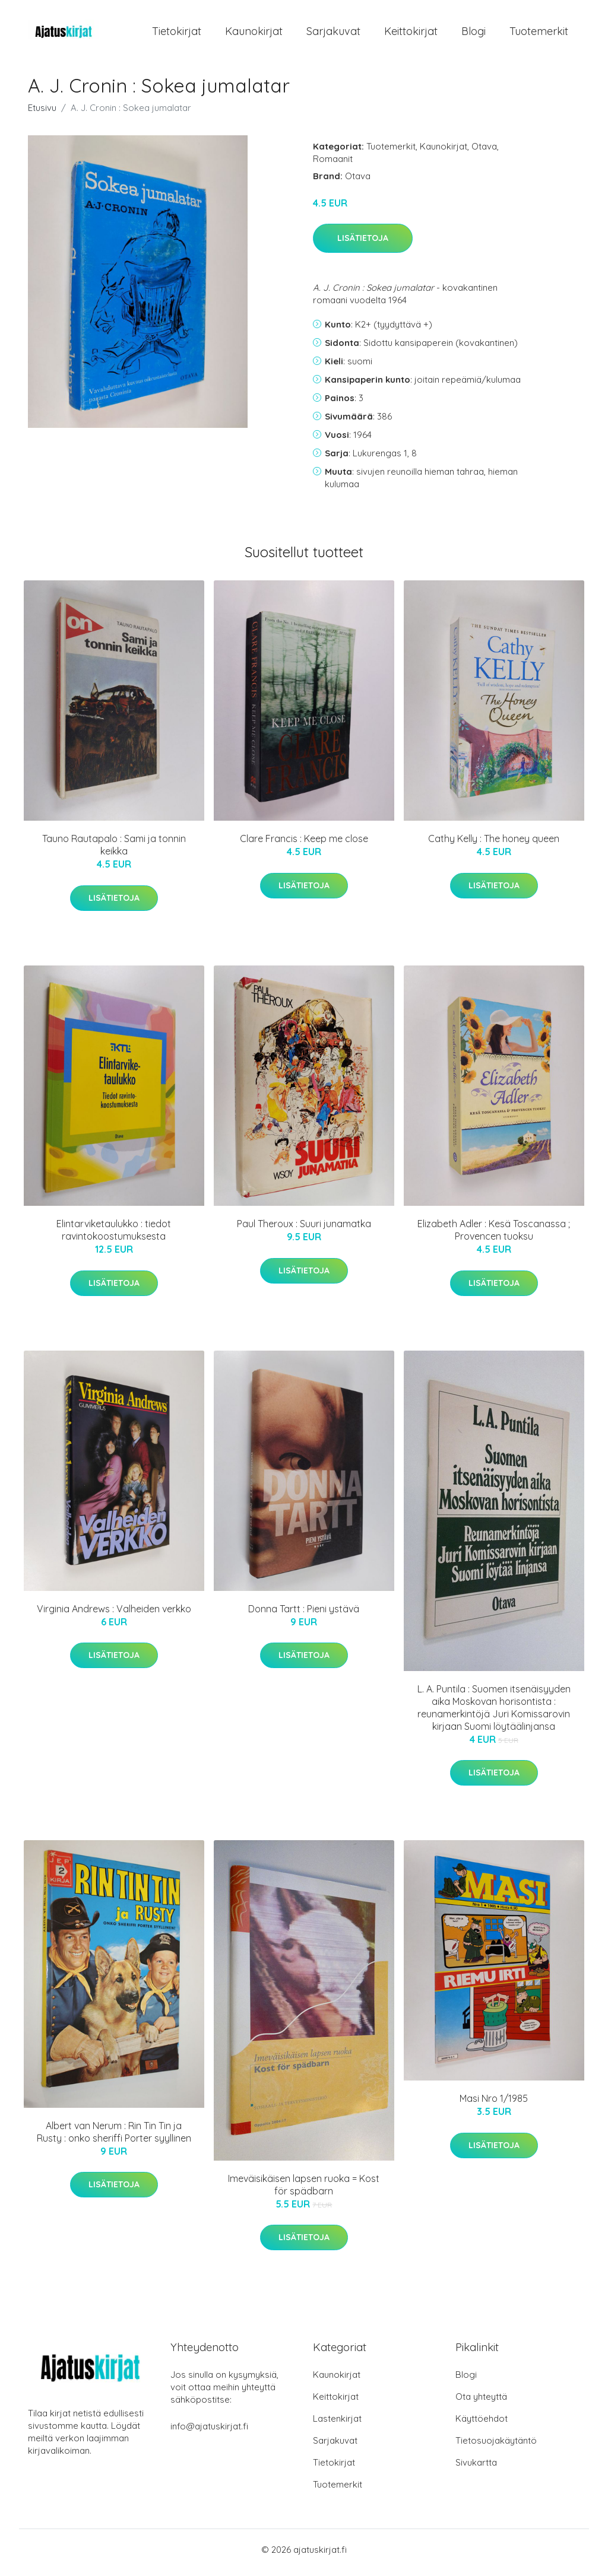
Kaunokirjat (254, 34)
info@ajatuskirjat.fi (209, 2432)
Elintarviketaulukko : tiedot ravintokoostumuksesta (113, 1236)
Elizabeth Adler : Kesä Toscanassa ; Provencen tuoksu (493, 1236)
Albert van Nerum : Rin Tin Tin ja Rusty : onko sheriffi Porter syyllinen (114, 2138)
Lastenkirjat (337, 2424)
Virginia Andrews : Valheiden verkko (114, 1615)
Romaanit (333, 164)
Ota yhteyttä (481, 2402)
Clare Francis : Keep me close (304, 845)
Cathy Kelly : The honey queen (493, 845)
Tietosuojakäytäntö (496, 2446)
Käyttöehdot (481, 2424)
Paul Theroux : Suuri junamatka (304, 1230)
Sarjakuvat (333, 34)
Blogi (473, 34)
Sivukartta (476, 2468)
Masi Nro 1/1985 (494, 2105)
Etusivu (42, 113)
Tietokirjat (176, 34)
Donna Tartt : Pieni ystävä (303, 1615)
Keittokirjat (411, 34)
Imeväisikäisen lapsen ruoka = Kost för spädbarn (303, 2190)
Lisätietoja (362, 244)
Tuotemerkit (538, 34)
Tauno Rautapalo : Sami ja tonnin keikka (114, 851)
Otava (484, 152)
